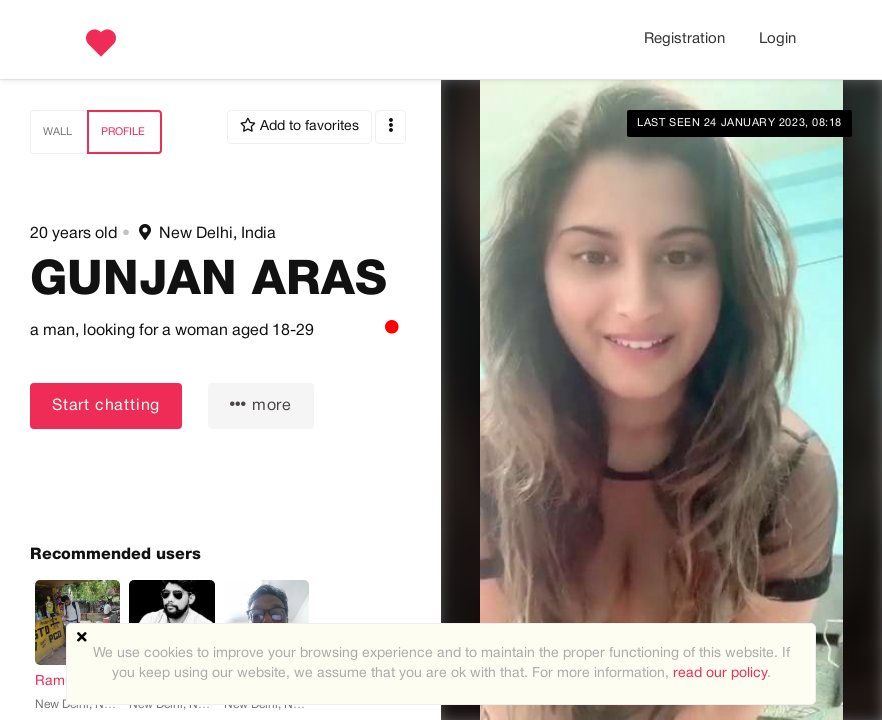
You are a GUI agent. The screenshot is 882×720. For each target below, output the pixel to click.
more (261, 404)
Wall (57, 132)
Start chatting (106, 406)
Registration (684, 39)
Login (777, 39)
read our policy (720, 673)
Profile (123, 132)
